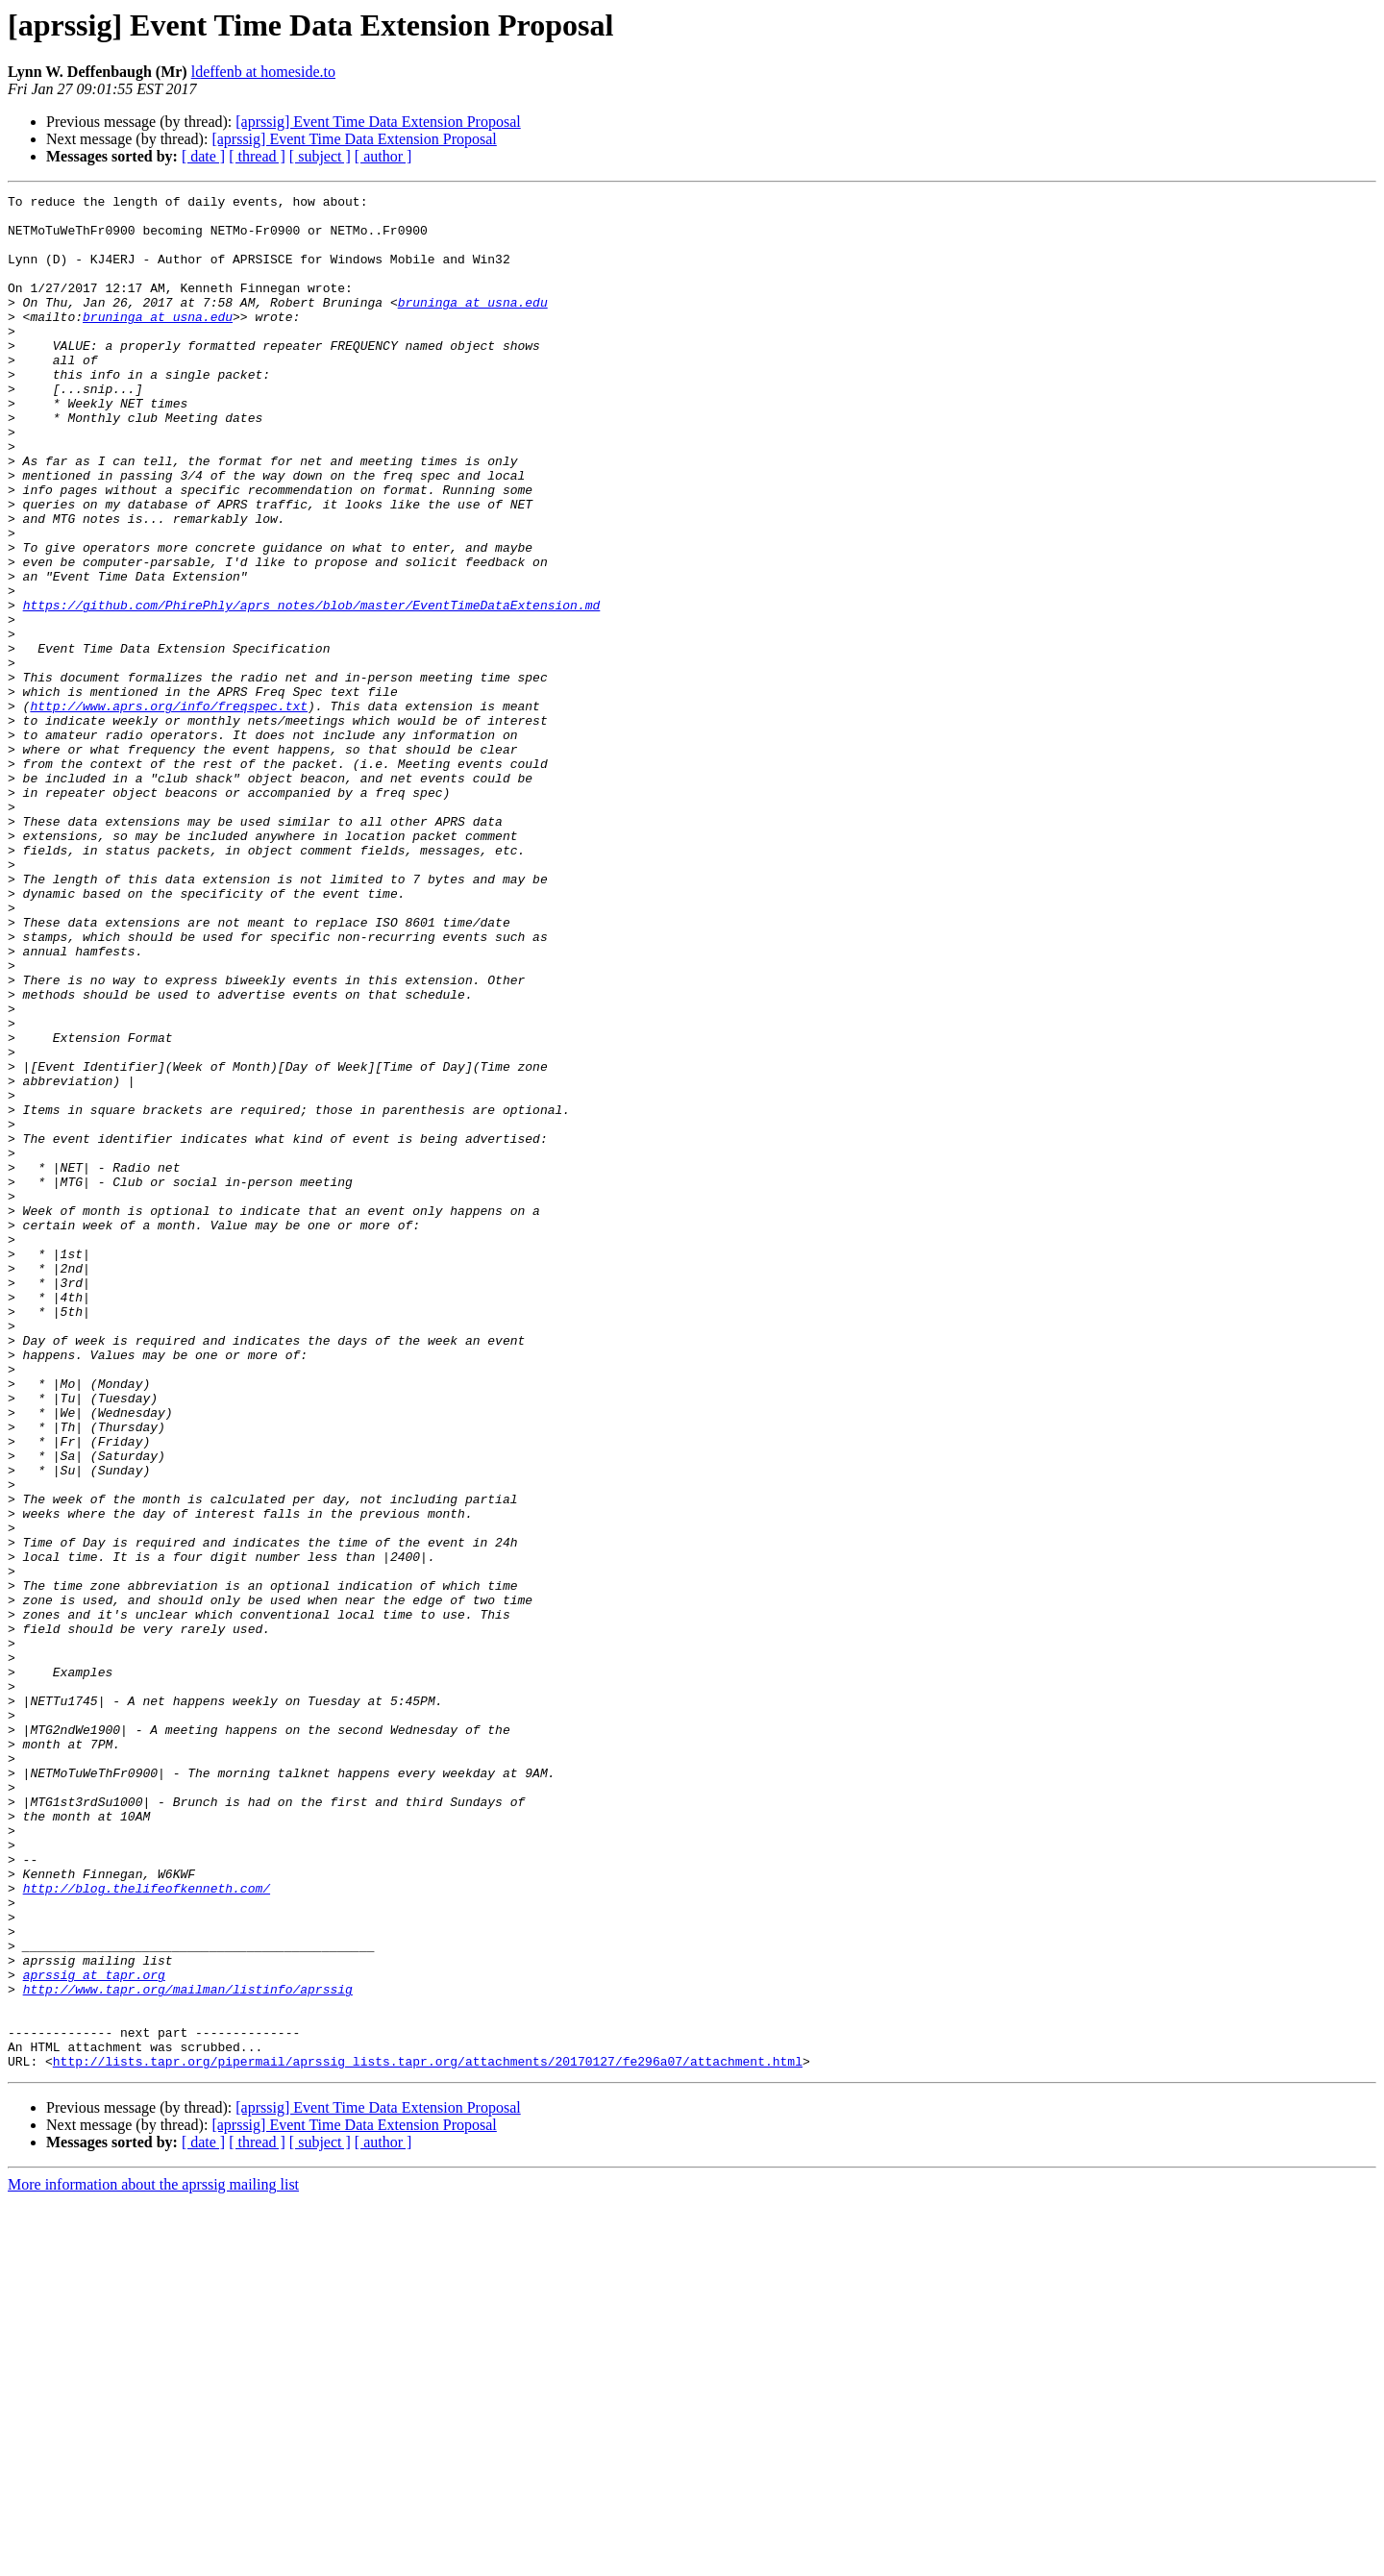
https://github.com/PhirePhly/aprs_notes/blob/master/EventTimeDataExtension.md (312, 688)
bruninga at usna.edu (473, 325)
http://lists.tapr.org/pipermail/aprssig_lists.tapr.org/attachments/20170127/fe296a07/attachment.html (428, 2435)
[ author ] (383, 156)
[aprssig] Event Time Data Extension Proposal (377, 121)
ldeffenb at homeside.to (263, 71)
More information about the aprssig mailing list (153, 2559)
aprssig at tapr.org (94, 2332)
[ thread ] (257, 156)
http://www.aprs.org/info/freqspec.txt (169, 809)
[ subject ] (320, 156)
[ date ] (203, 156)
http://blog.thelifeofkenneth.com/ (146, 2228)
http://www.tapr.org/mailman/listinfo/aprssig (188, 2349)
